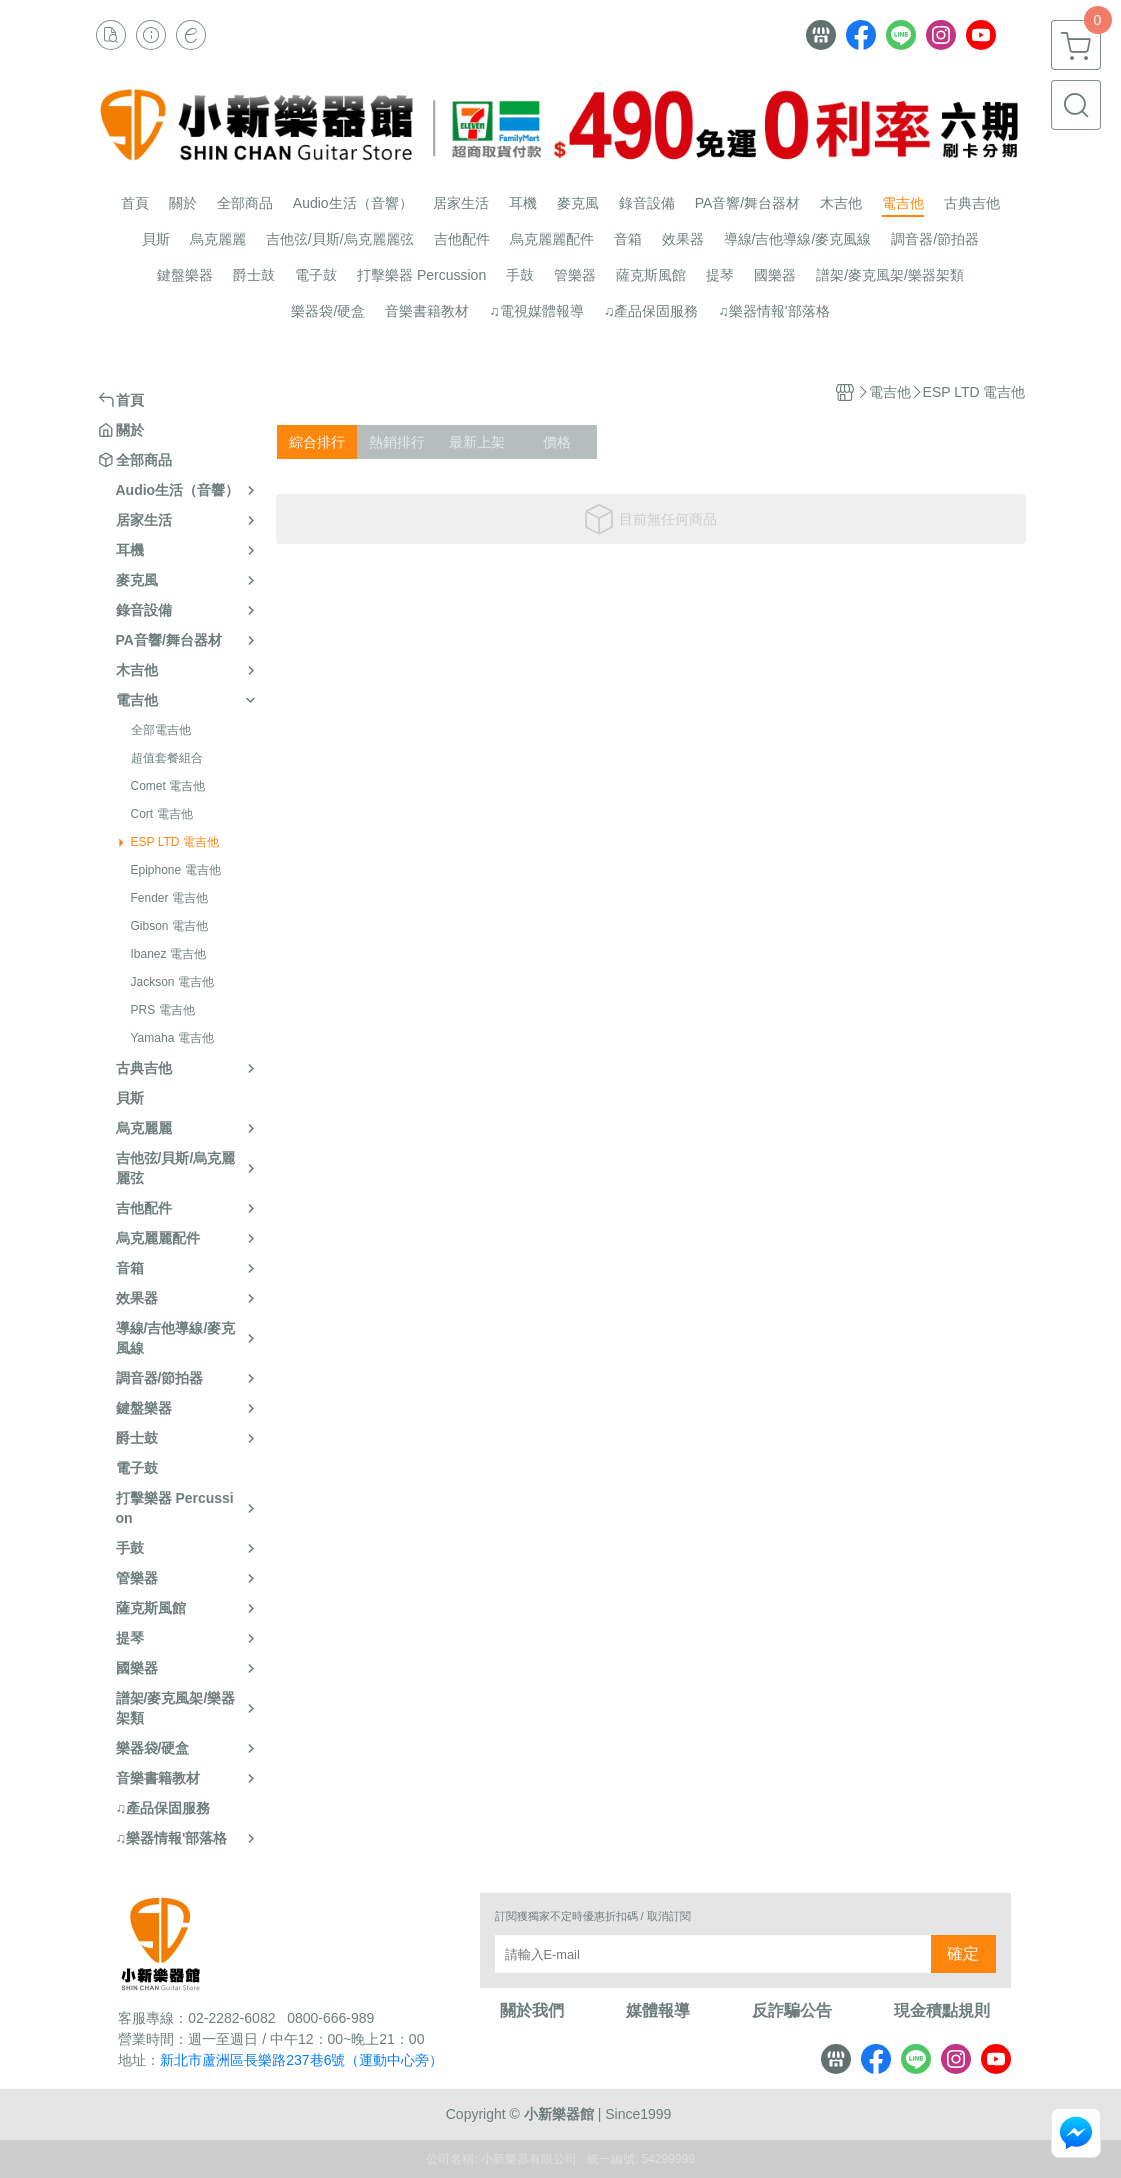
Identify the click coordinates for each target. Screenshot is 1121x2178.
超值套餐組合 (167, 758)
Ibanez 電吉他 (168, 954)
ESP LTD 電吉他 (175, 842)
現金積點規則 (942, 2011)
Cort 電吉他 (162, 814)
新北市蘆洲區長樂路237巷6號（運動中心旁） (301, 2060)
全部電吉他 (161, 730)
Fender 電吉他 (169, 898)
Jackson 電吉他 (172, 982)
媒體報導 (658, 2011)
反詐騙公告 (792, 2011)
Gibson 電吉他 (169, 926)
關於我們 (532, 2011)
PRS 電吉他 (163, 1010)
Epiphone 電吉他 (176, 870)
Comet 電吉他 (168, 786)
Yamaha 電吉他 (172, 1038)
